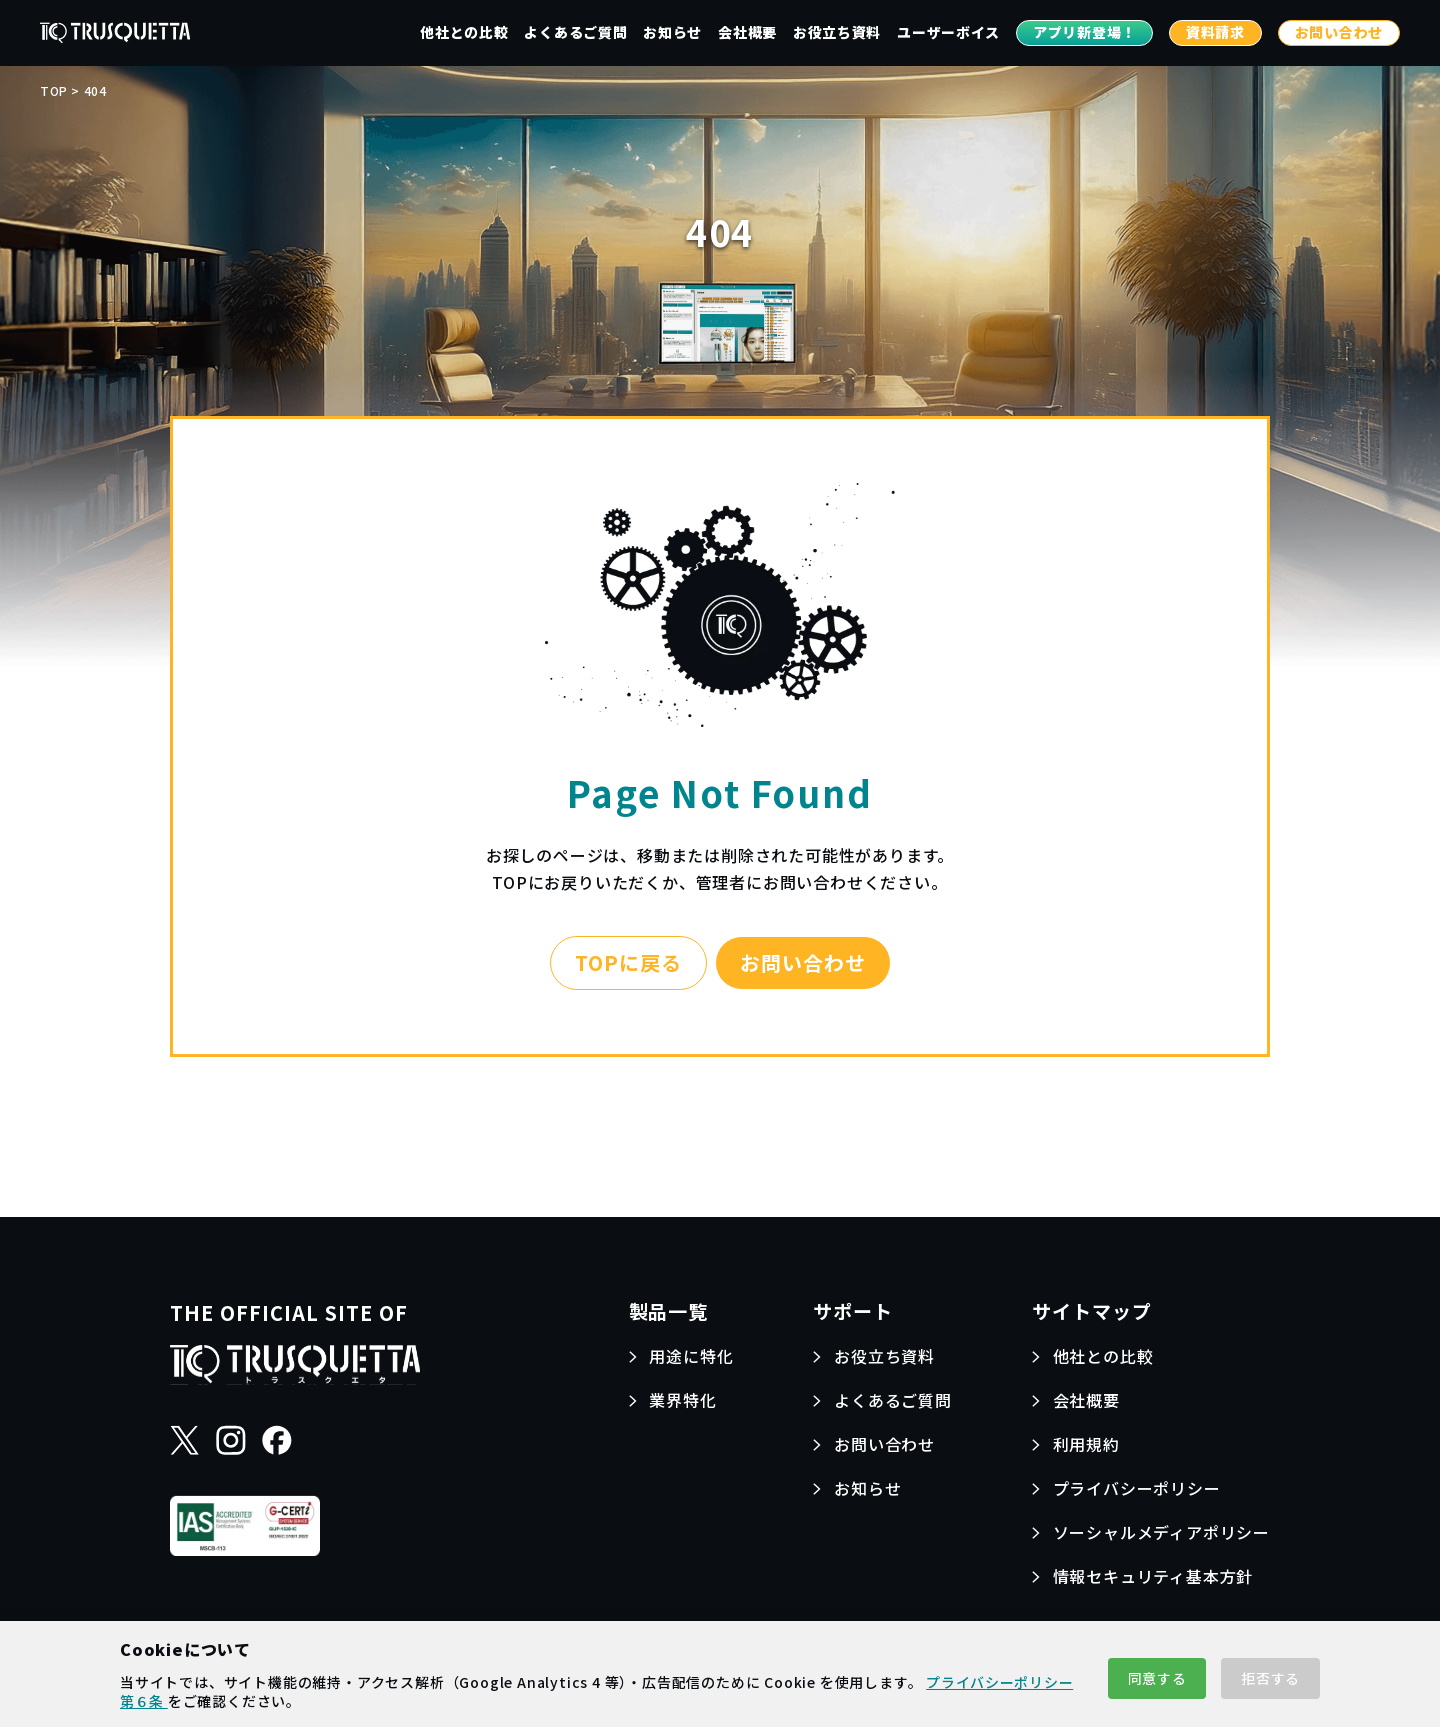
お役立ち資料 (837, 32)
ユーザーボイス (948, 32)
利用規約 (1086, 1444)
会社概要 (747, 32)
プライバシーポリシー (1137, 1488)
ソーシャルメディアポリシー (1161, 1532)
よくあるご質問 (575, 32)
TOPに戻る (628, 962)
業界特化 (682, 1400)
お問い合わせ (1339, 32)
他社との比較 (464, 32)
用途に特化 (691, 1356)
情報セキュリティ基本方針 (1153, 1576)
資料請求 (1215, 32)
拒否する (1270, 1678)
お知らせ (672, 32)
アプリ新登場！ (1084, 32)
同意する (1157, 1678)
